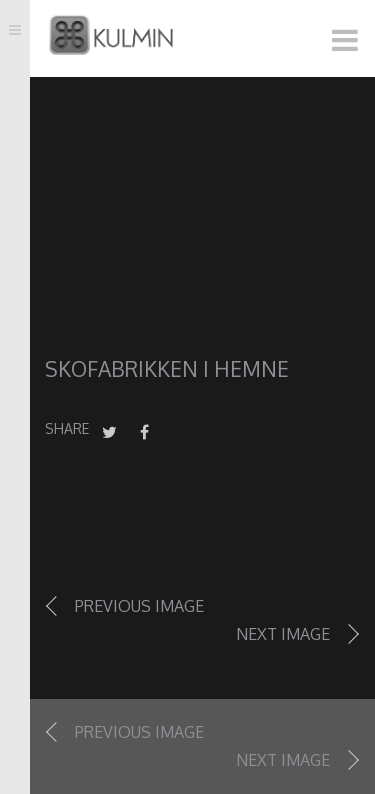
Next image (283, 634)
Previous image (139, 606)
